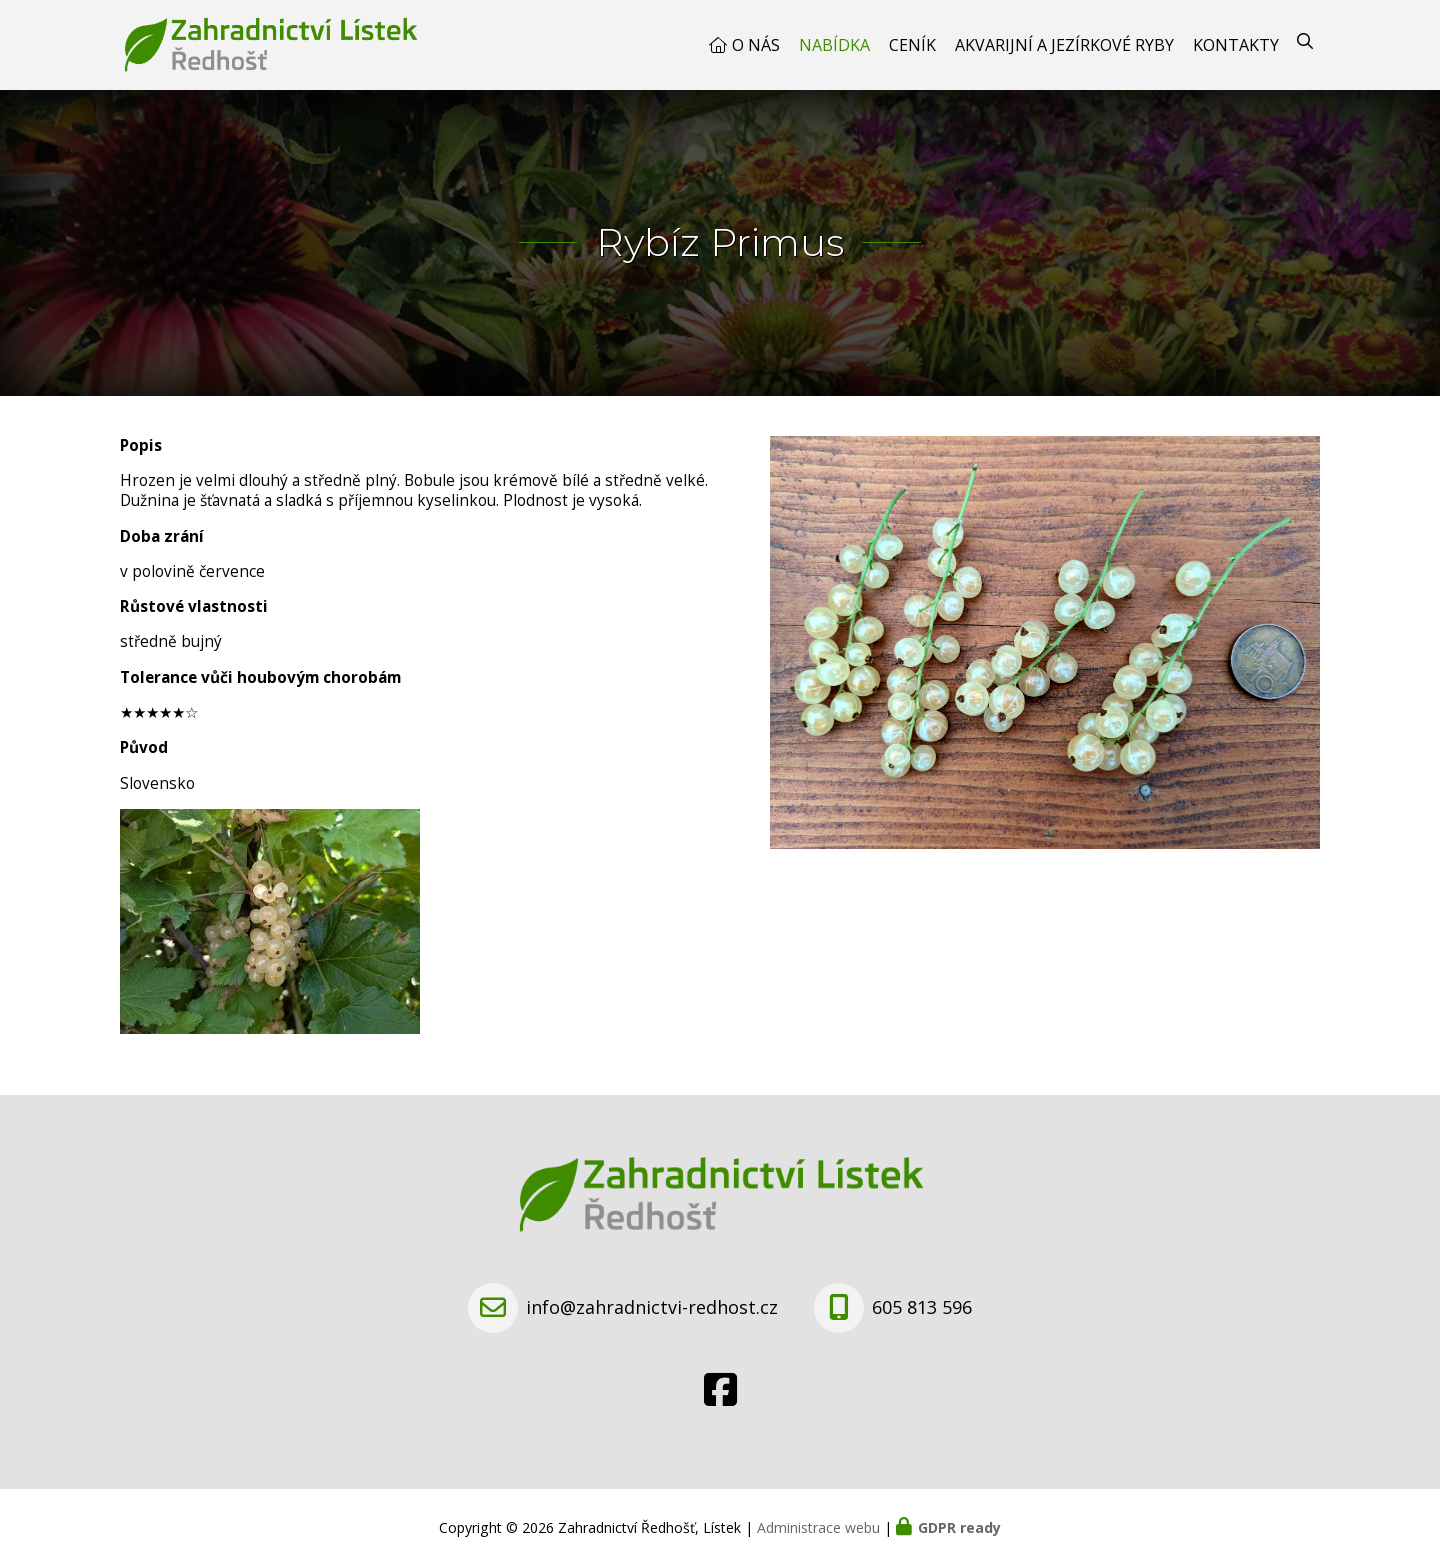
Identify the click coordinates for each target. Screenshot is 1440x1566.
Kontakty (1236, 45)
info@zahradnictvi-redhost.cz (652, 1307)
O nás (756, 45)
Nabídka (834, 45)
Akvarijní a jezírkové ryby (1064, 45)
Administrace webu (818, 1527)
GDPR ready (959, 1527)
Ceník (912, 45)
